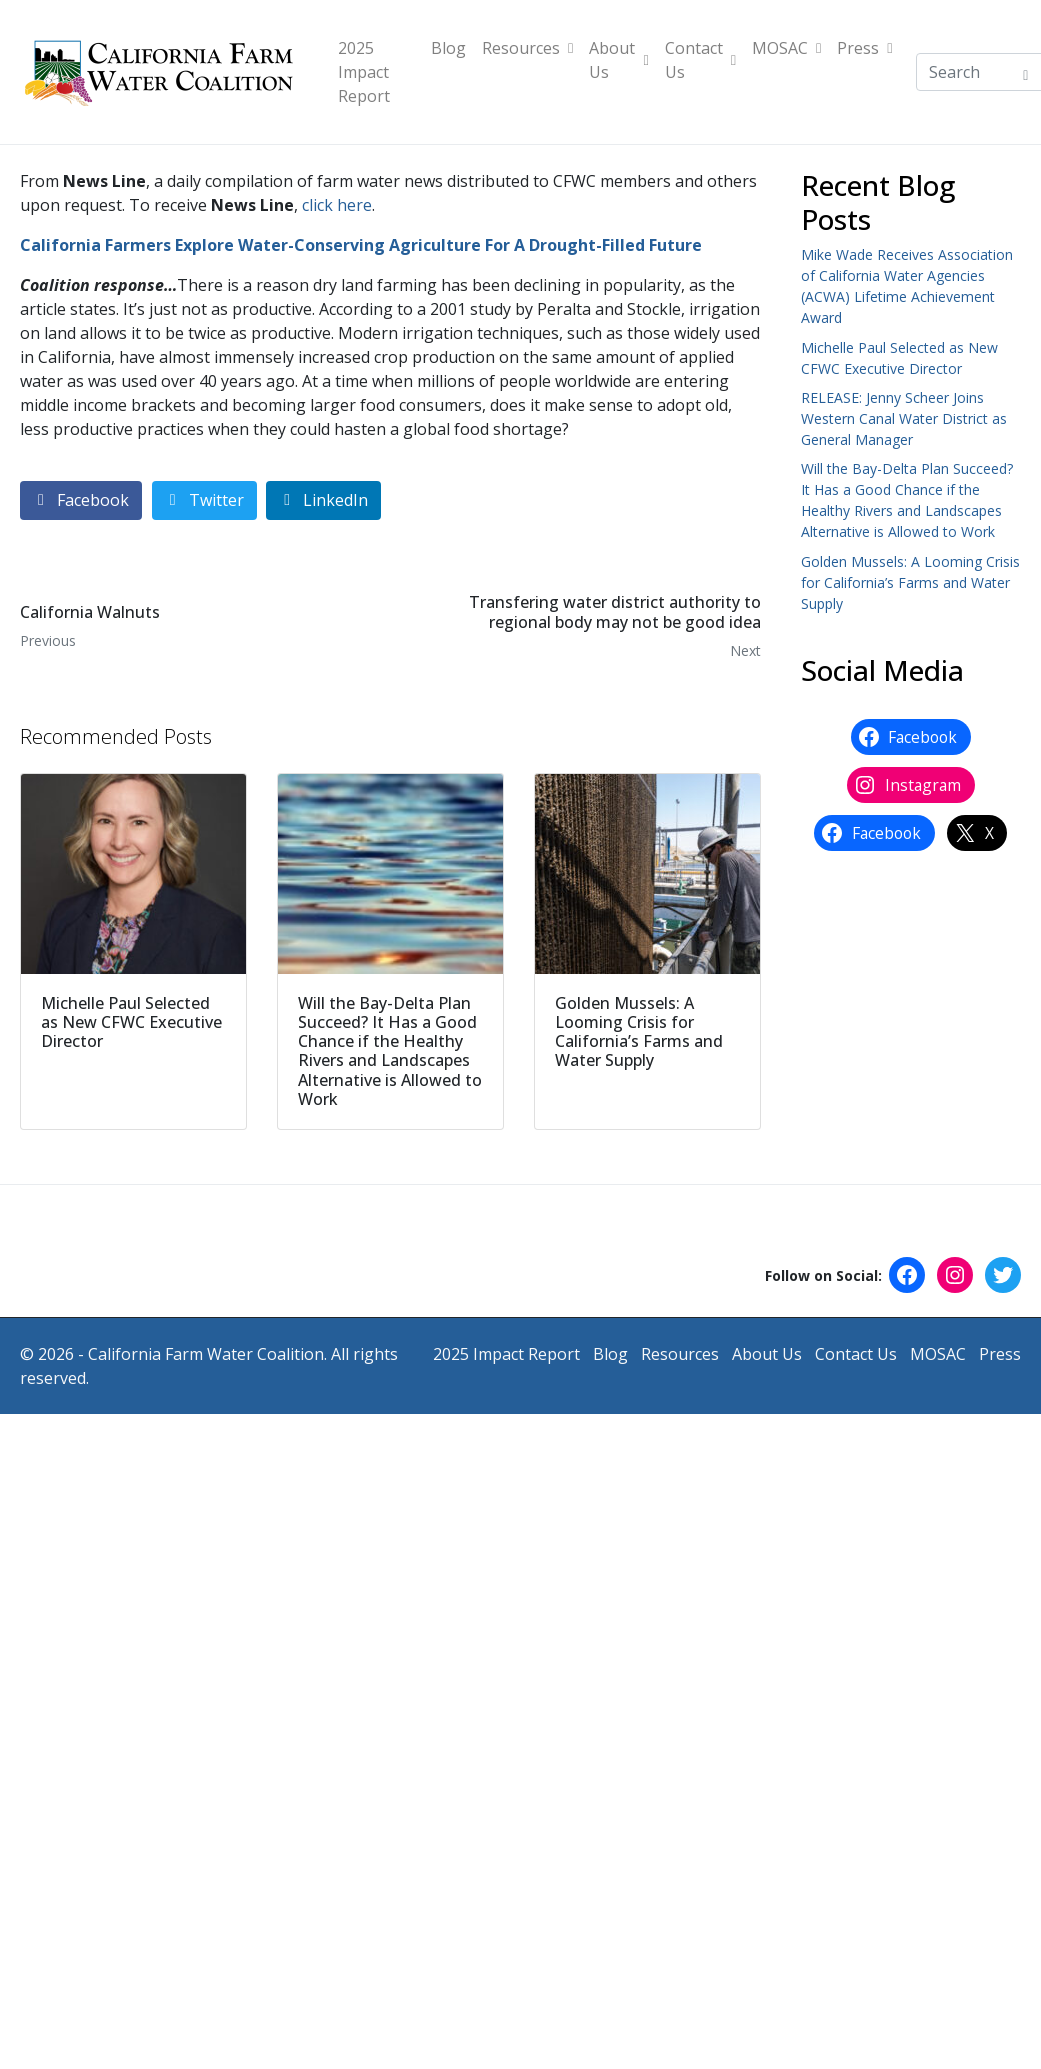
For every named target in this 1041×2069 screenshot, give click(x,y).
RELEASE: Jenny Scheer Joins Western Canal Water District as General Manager (904, 418)
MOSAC (786, 48)
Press (864, 48)
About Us (618, 60)
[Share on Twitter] (204, 500)
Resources (527, 48)
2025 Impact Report (364, 72)
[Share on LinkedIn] (323, 500)
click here (337, 205)
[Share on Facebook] (81, 500)
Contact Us (700, 60)
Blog (448, 48)
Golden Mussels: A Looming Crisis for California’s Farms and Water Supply (910, 582)
